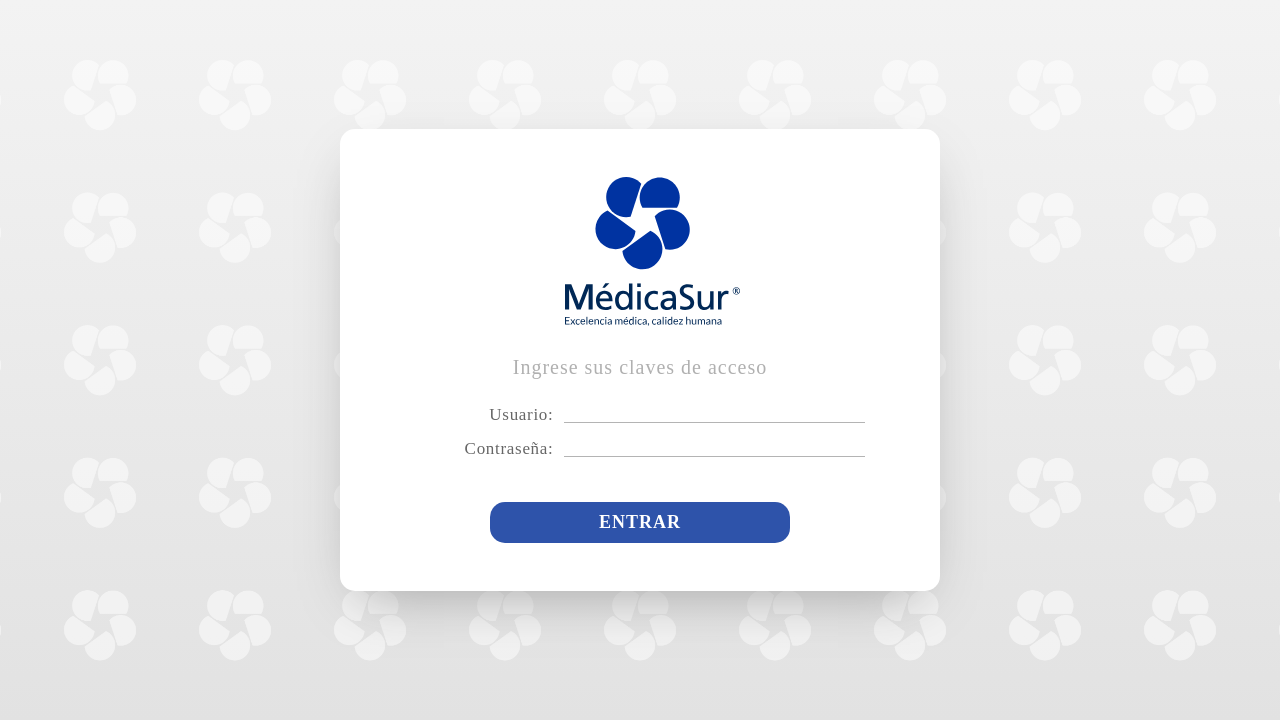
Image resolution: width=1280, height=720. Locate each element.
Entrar (640, 522)
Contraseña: (509, 448)
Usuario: (521, 414)
